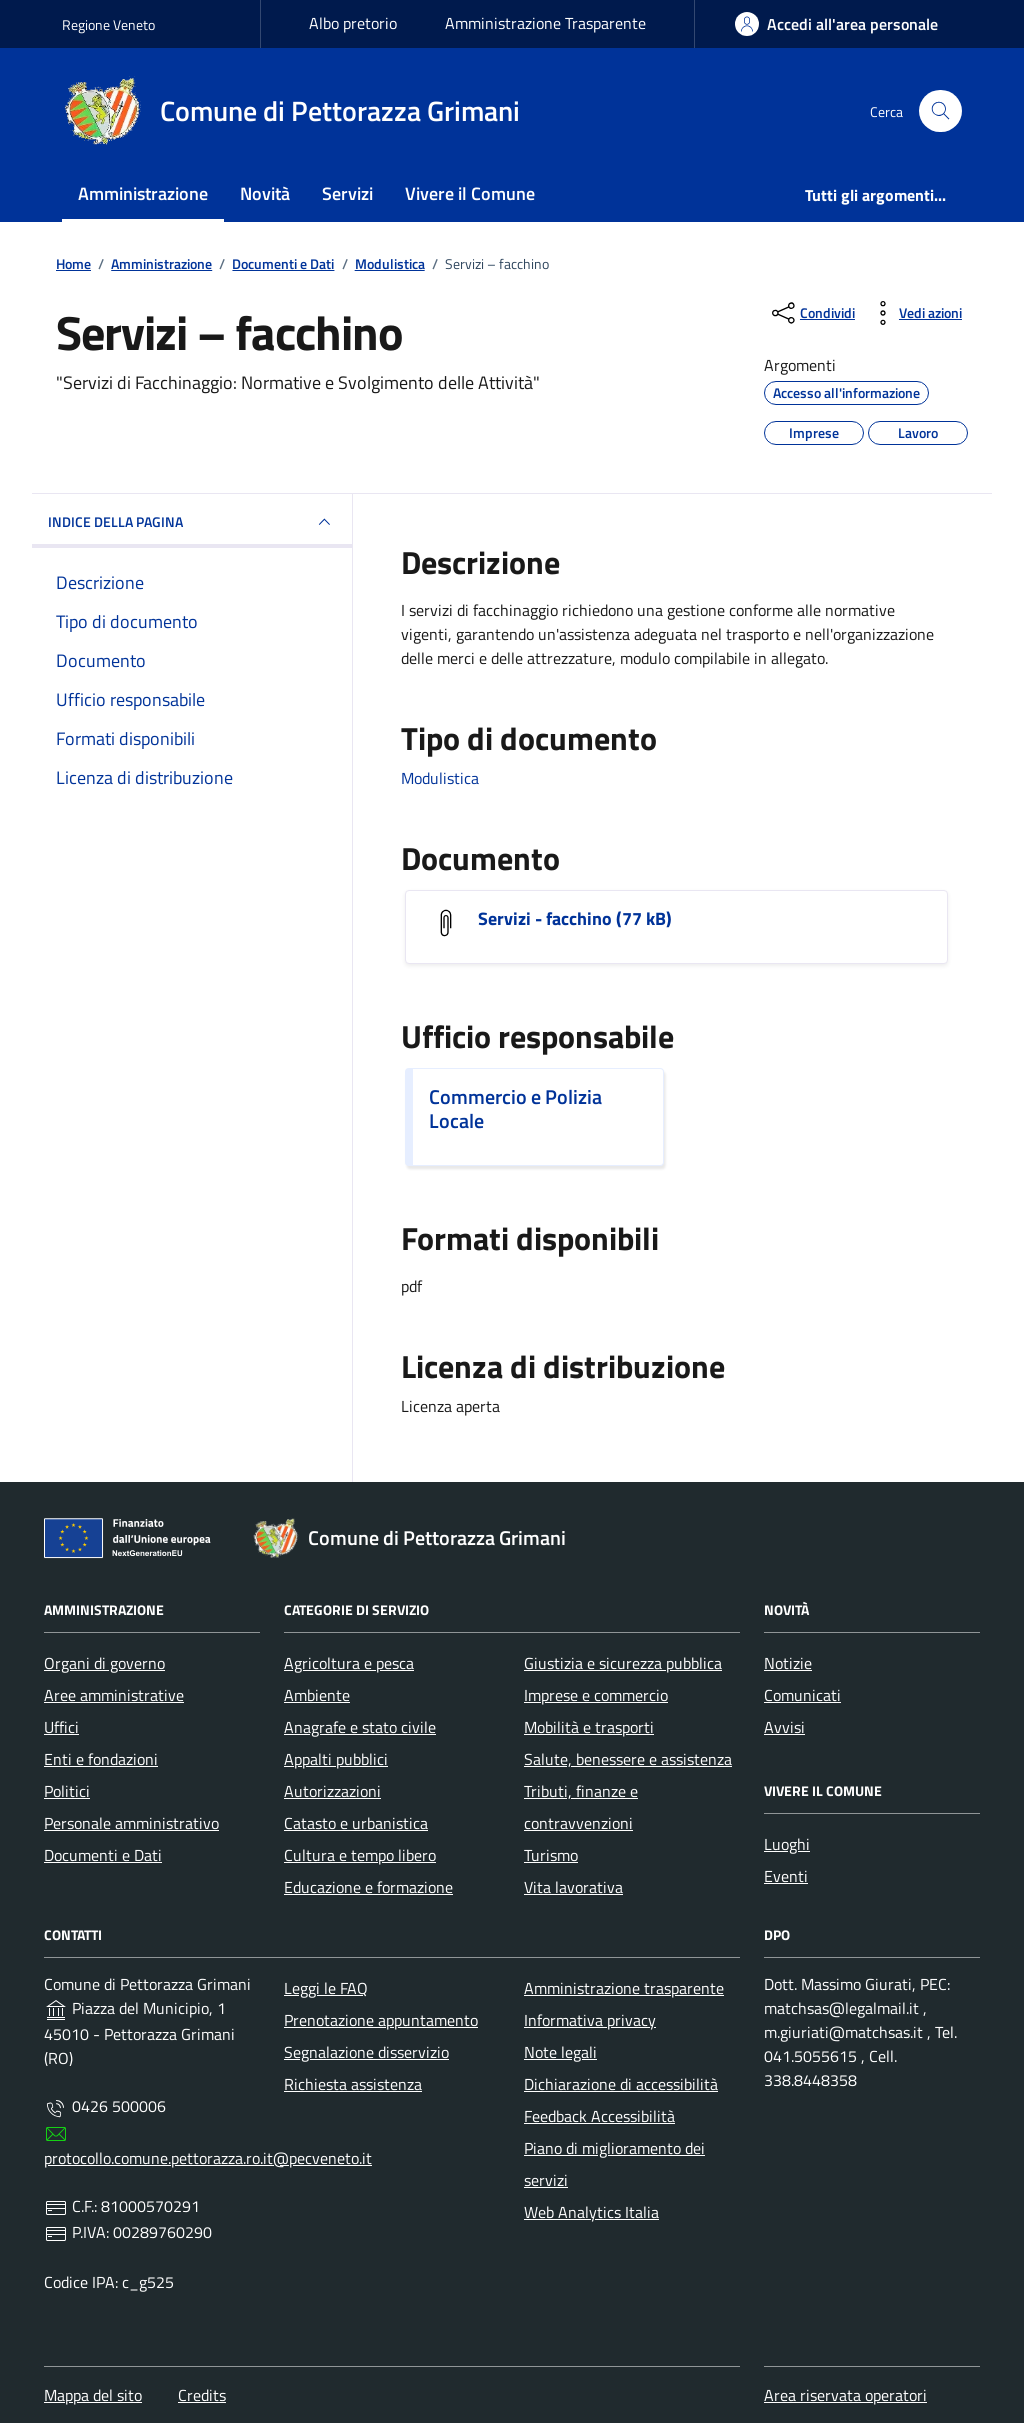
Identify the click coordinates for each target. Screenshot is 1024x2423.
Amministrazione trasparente (624, 1988)
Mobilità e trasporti (589, 1727)
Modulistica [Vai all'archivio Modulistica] (440, 778)
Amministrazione (143, 193)
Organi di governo (104, 1663)
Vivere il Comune (470, 193)
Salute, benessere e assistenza (628, 1759)
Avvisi (784, 1727)
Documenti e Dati (103, 1855)
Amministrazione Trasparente (545, 23)
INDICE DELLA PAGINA (192, 522)
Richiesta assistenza (353, 2084)
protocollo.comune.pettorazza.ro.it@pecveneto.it (208, 2158)
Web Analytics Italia (591, 2212)
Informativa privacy (590, 2020)
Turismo (551, 1855)
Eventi (786, 1876)
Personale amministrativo (131, 1823)
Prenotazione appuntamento (381, 2020)
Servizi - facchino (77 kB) (575, 919)
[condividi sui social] (811, 313)
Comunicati (802, 1695)
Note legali (560, 2052)
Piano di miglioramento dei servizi (614, 2164)
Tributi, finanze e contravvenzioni (581, 1807)
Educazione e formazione (368, 1887)
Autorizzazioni (332, 1791)
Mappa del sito (93, 2395)
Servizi (347, 193)
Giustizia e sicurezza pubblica (623, 1663)
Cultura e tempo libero (360, 1855)
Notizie (788, 1663)
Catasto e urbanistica (356, 1823)
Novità (265, 193)
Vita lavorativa (573, 1887)
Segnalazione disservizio (366, 2052)
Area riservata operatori (845, 2395)
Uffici (61, 1727)
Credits (202, 2395)
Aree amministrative (114, 1695)
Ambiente (317, 1695)
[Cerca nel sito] (940, 111)
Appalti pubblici (336, 1759)
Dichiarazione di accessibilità (621, 2084)
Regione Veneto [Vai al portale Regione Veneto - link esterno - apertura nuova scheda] (108, 24)
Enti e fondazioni (101, 1759)
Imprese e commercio (596, 1695)
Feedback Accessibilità (599, 2116)
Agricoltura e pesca (349, 1663)
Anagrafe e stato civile (360, 1727)
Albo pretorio (353, 23)
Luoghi (787, 1844)
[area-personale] (836, 24)
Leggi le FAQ (326, 1988)
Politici (67, 1791)
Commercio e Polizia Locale (515, 1109)
